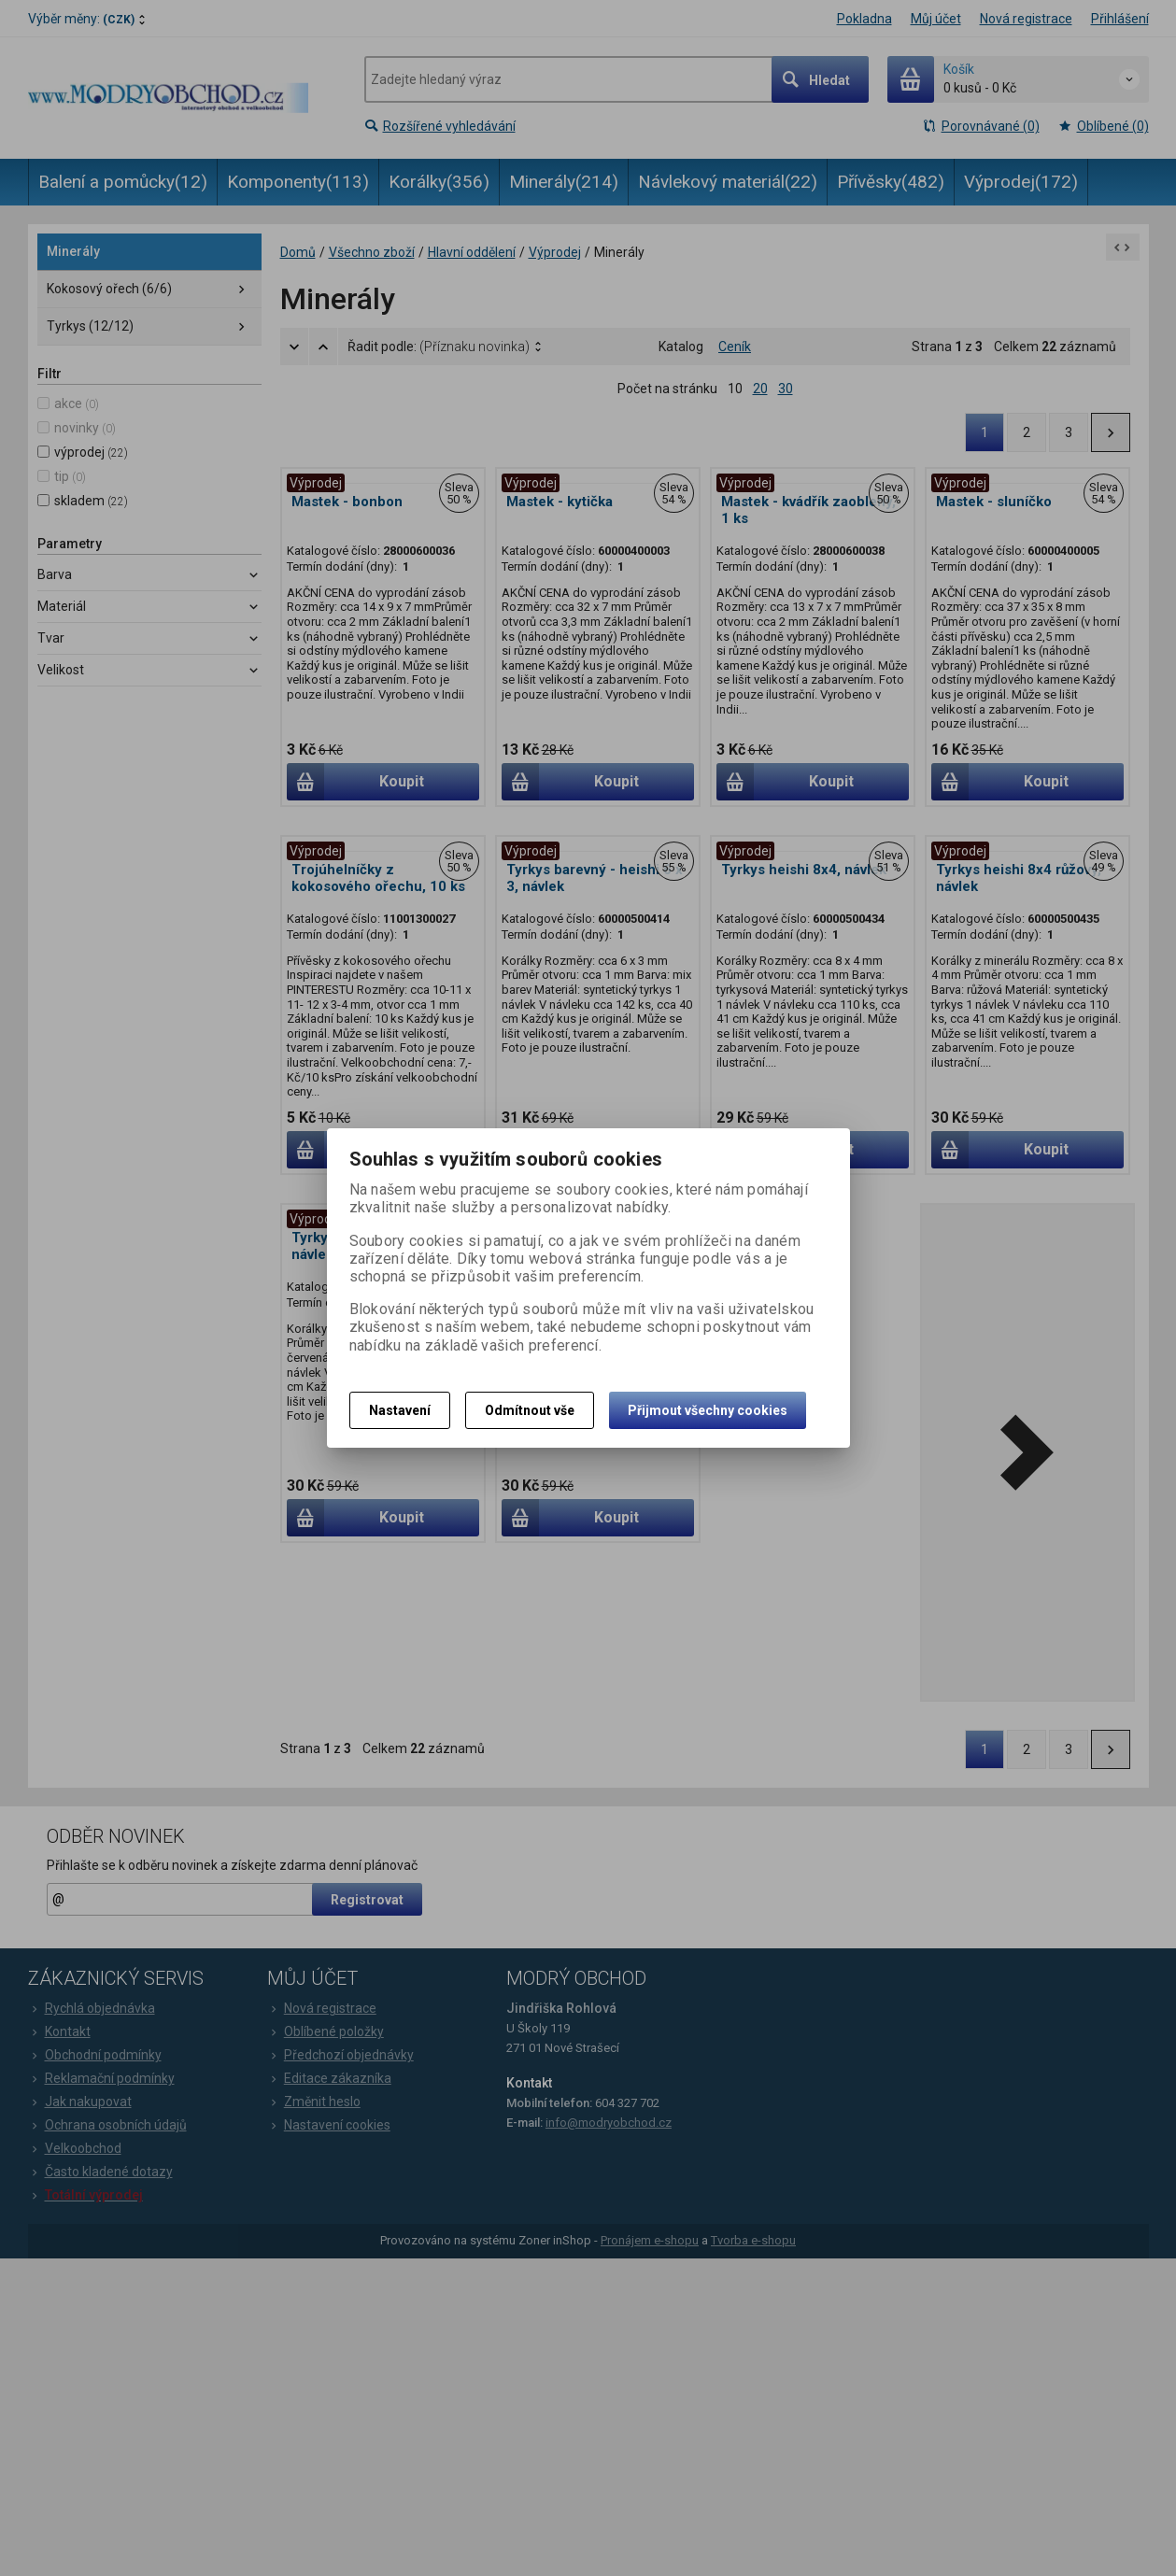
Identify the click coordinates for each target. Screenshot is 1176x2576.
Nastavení (400, 1410)
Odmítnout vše (529, 1410)
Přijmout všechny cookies (707, 1410)
